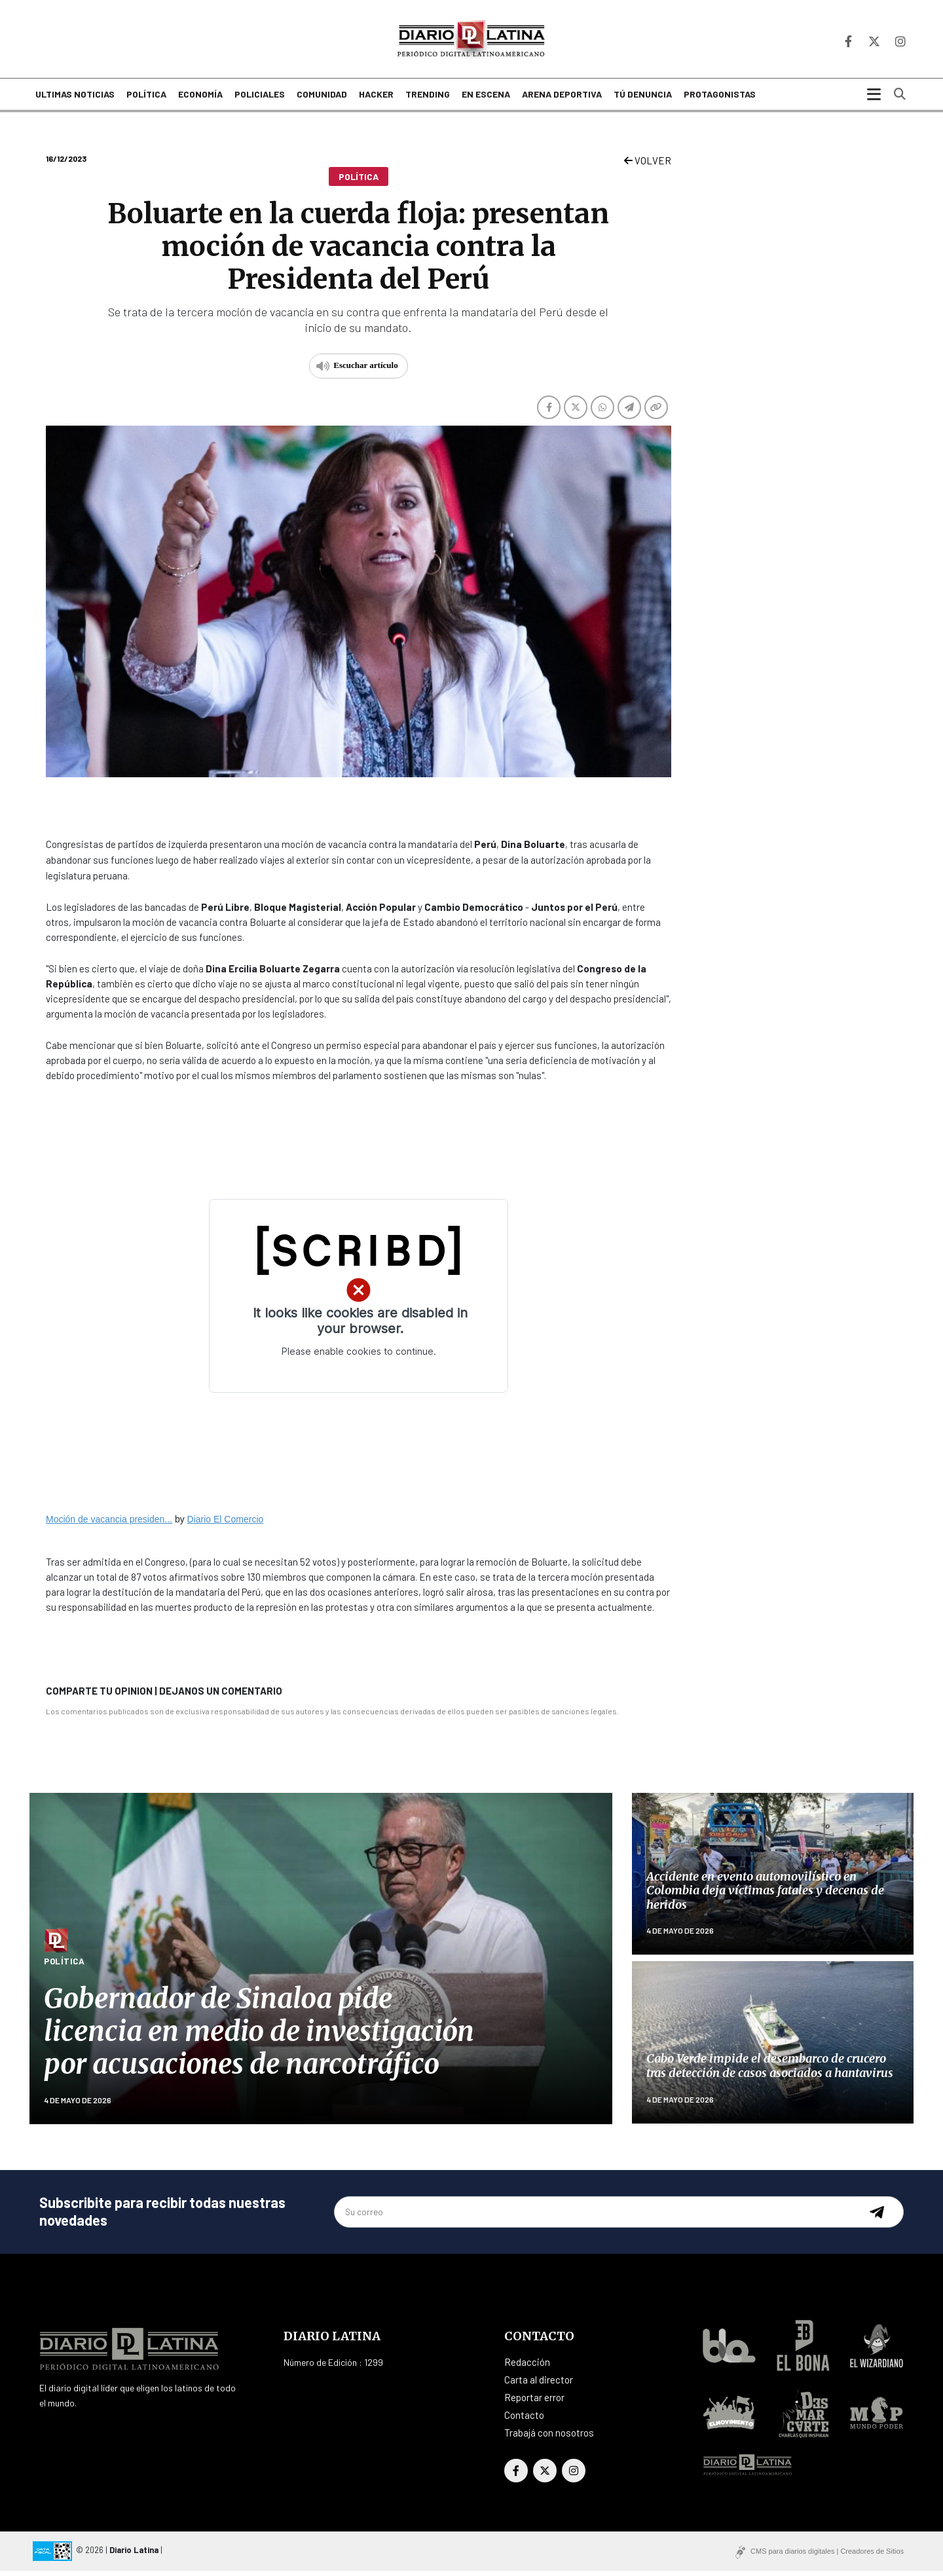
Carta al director (538, 2385)
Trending (427, 99)
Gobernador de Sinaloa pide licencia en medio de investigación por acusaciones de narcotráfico (259, 2037)
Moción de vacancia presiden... (109, 1524)
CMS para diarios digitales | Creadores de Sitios (827, 2556)
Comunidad (322, 99)
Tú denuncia (643, 99)
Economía (200, 99)
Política (146, 99)
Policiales (259, 99)
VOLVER (647, 166)
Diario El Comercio (225, 1524)
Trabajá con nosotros (549, 2438)
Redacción (527, 2367)
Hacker (376, 99)
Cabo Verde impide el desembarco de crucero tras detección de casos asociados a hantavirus (769, 2071)
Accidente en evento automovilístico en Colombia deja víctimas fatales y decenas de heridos (765, 1895)
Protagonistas (720, 99)
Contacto (524, 2420)
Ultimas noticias (75, 99)
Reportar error (534, 2402)
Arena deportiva (562, 99)
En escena (486, 99)
